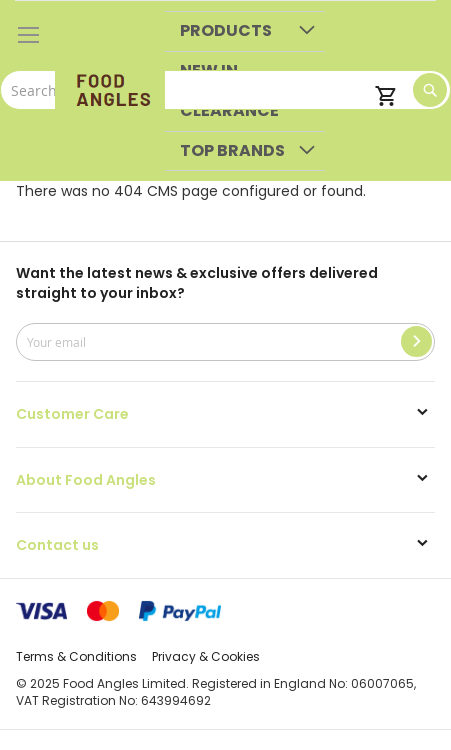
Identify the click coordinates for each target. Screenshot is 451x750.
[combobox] (225, 90)
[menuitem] (245, 31)
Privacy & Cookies (206, 656)
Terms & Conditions (76, 656)
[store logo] (110, 91)
